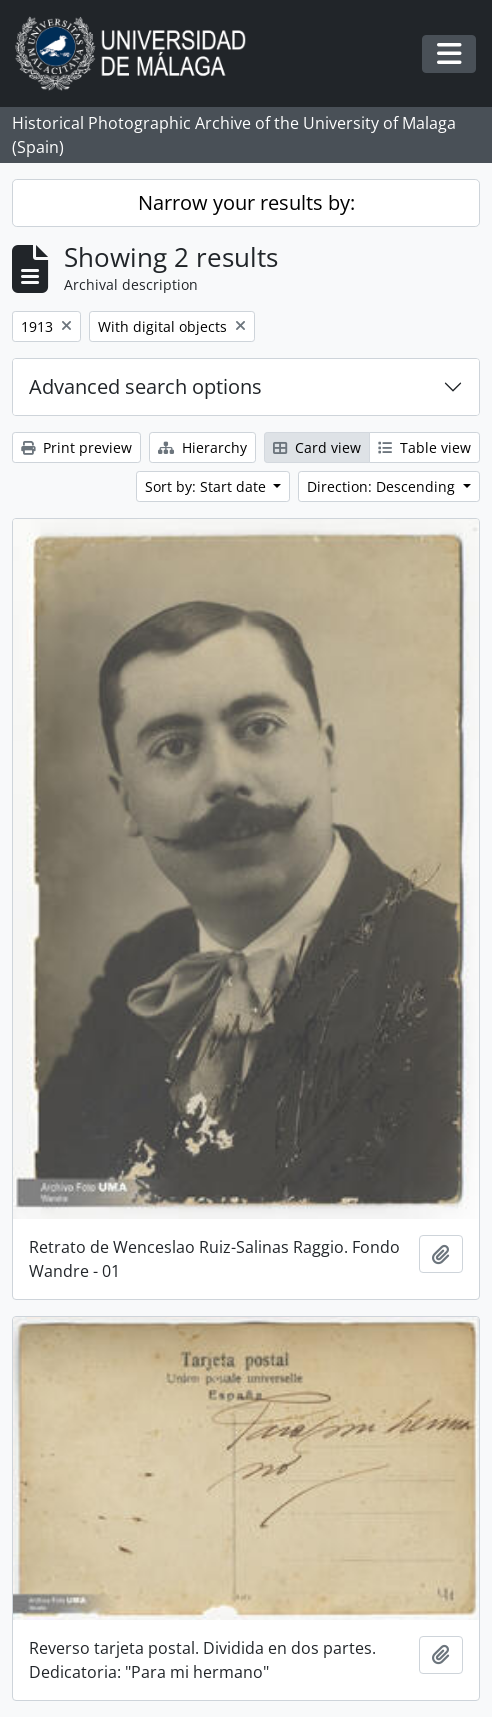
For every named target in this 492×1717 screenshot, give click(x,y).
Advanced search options (145, 386)
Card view (317, 447)
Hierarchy (202, 447)
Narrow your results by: (246, 202)
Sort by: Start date (207, 486)
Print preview (76, 447)
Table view (424, 447)
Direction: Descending (383, 486)
